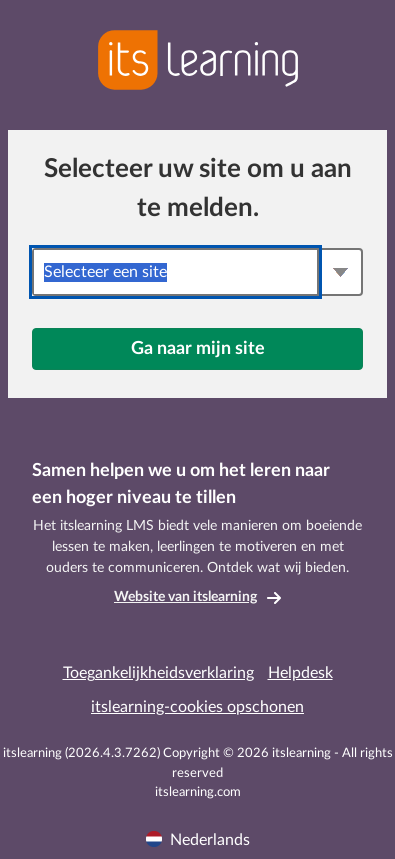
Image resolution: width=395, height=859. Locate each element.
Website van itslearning (185, 597)
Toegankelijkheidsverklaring (158, 673)
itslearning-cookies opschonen (197, 707)
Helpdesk (300, 673)
